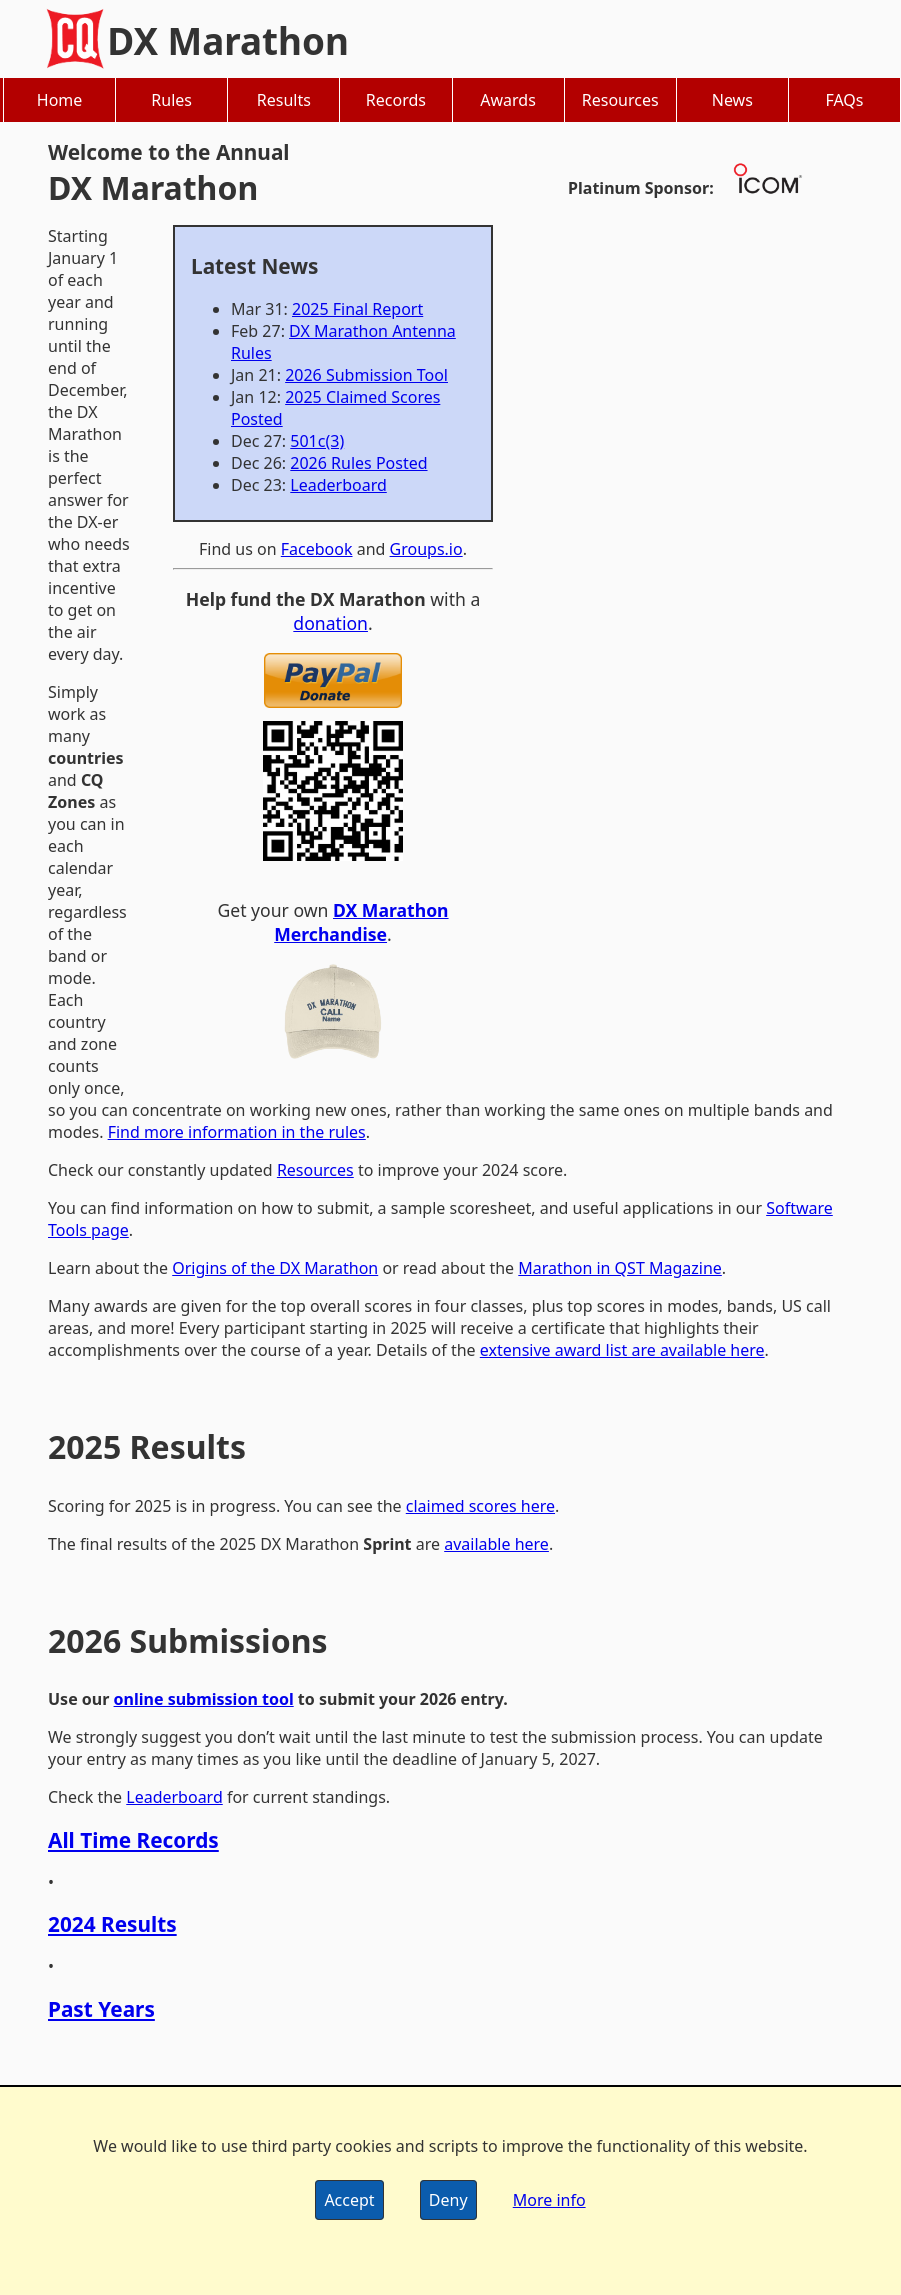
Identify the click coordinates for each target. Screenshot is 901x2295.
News (732, 100)
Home (60, 100)
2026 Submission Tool (366, 375)
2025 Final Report (357, 309)
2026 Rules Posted (358, 463)
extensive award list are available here (622, 1350)
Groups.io (426, 549)
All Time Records (133, 1840)
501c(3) (317, 441)
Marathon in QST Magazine (620, 1268)
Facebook (317, 549)
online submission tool (204, 1699)
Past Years (101, 2009)
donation (330, 623)
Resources (620, 100)
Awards (508, 100)
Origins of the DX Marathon (275, 1268)
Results (284, 100)
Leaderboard (338, 485)
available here (496, 1544)
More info (549, 2200)
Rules (171, 100)
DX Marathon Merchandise (361, 922)
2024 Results (112, 1924)
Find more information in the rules (237, 1132)
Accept (349, 2200)
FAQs (844, 100)
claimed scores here (480, 1506)
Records (396, 100)
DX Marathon (228, 41)
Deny (448, 2200)
